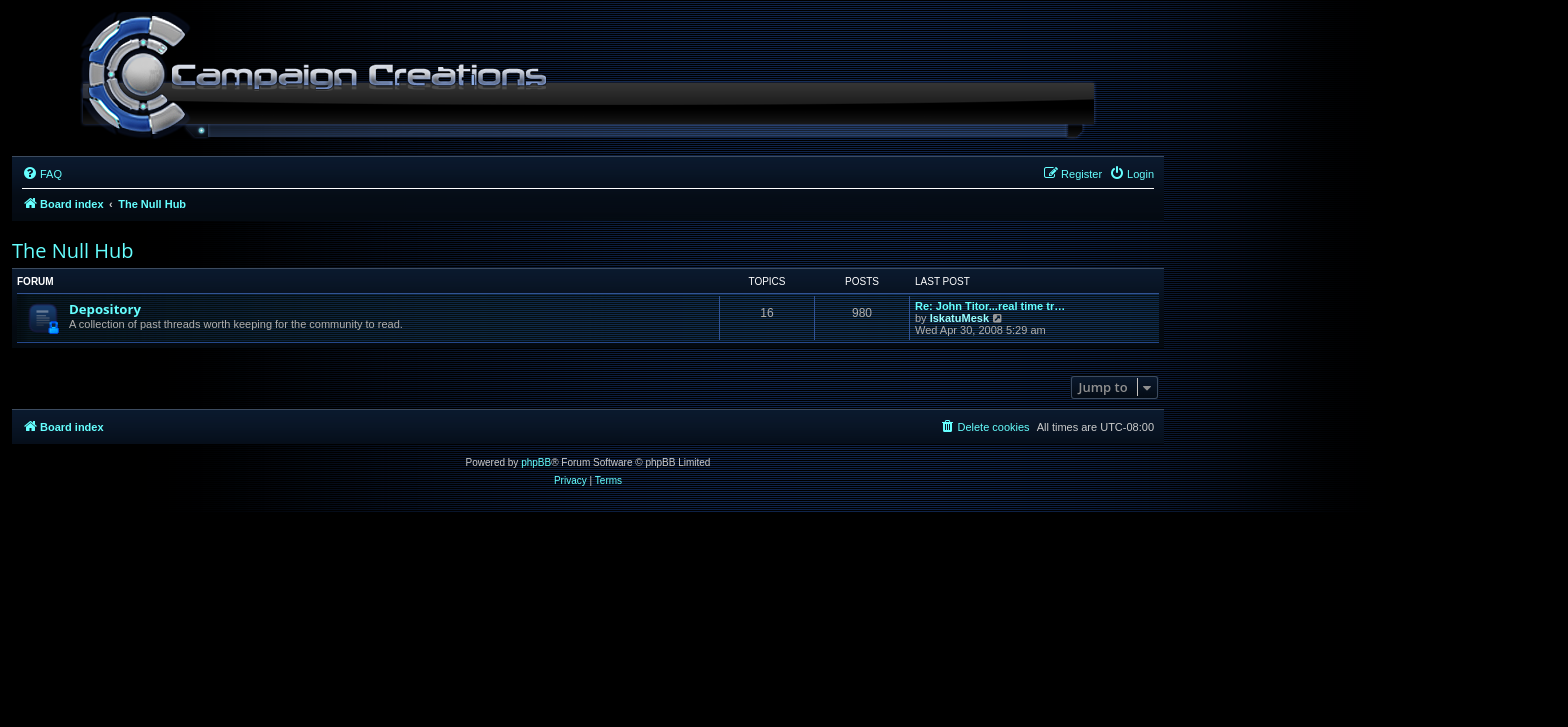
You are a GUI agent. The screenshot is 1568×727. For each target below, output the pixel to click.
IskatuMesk (959, 318)
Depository (105, 309)
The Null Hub (73, 250)
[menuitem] (42, 174)
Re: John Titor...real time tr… (990, 306)
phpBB (536, 462)
